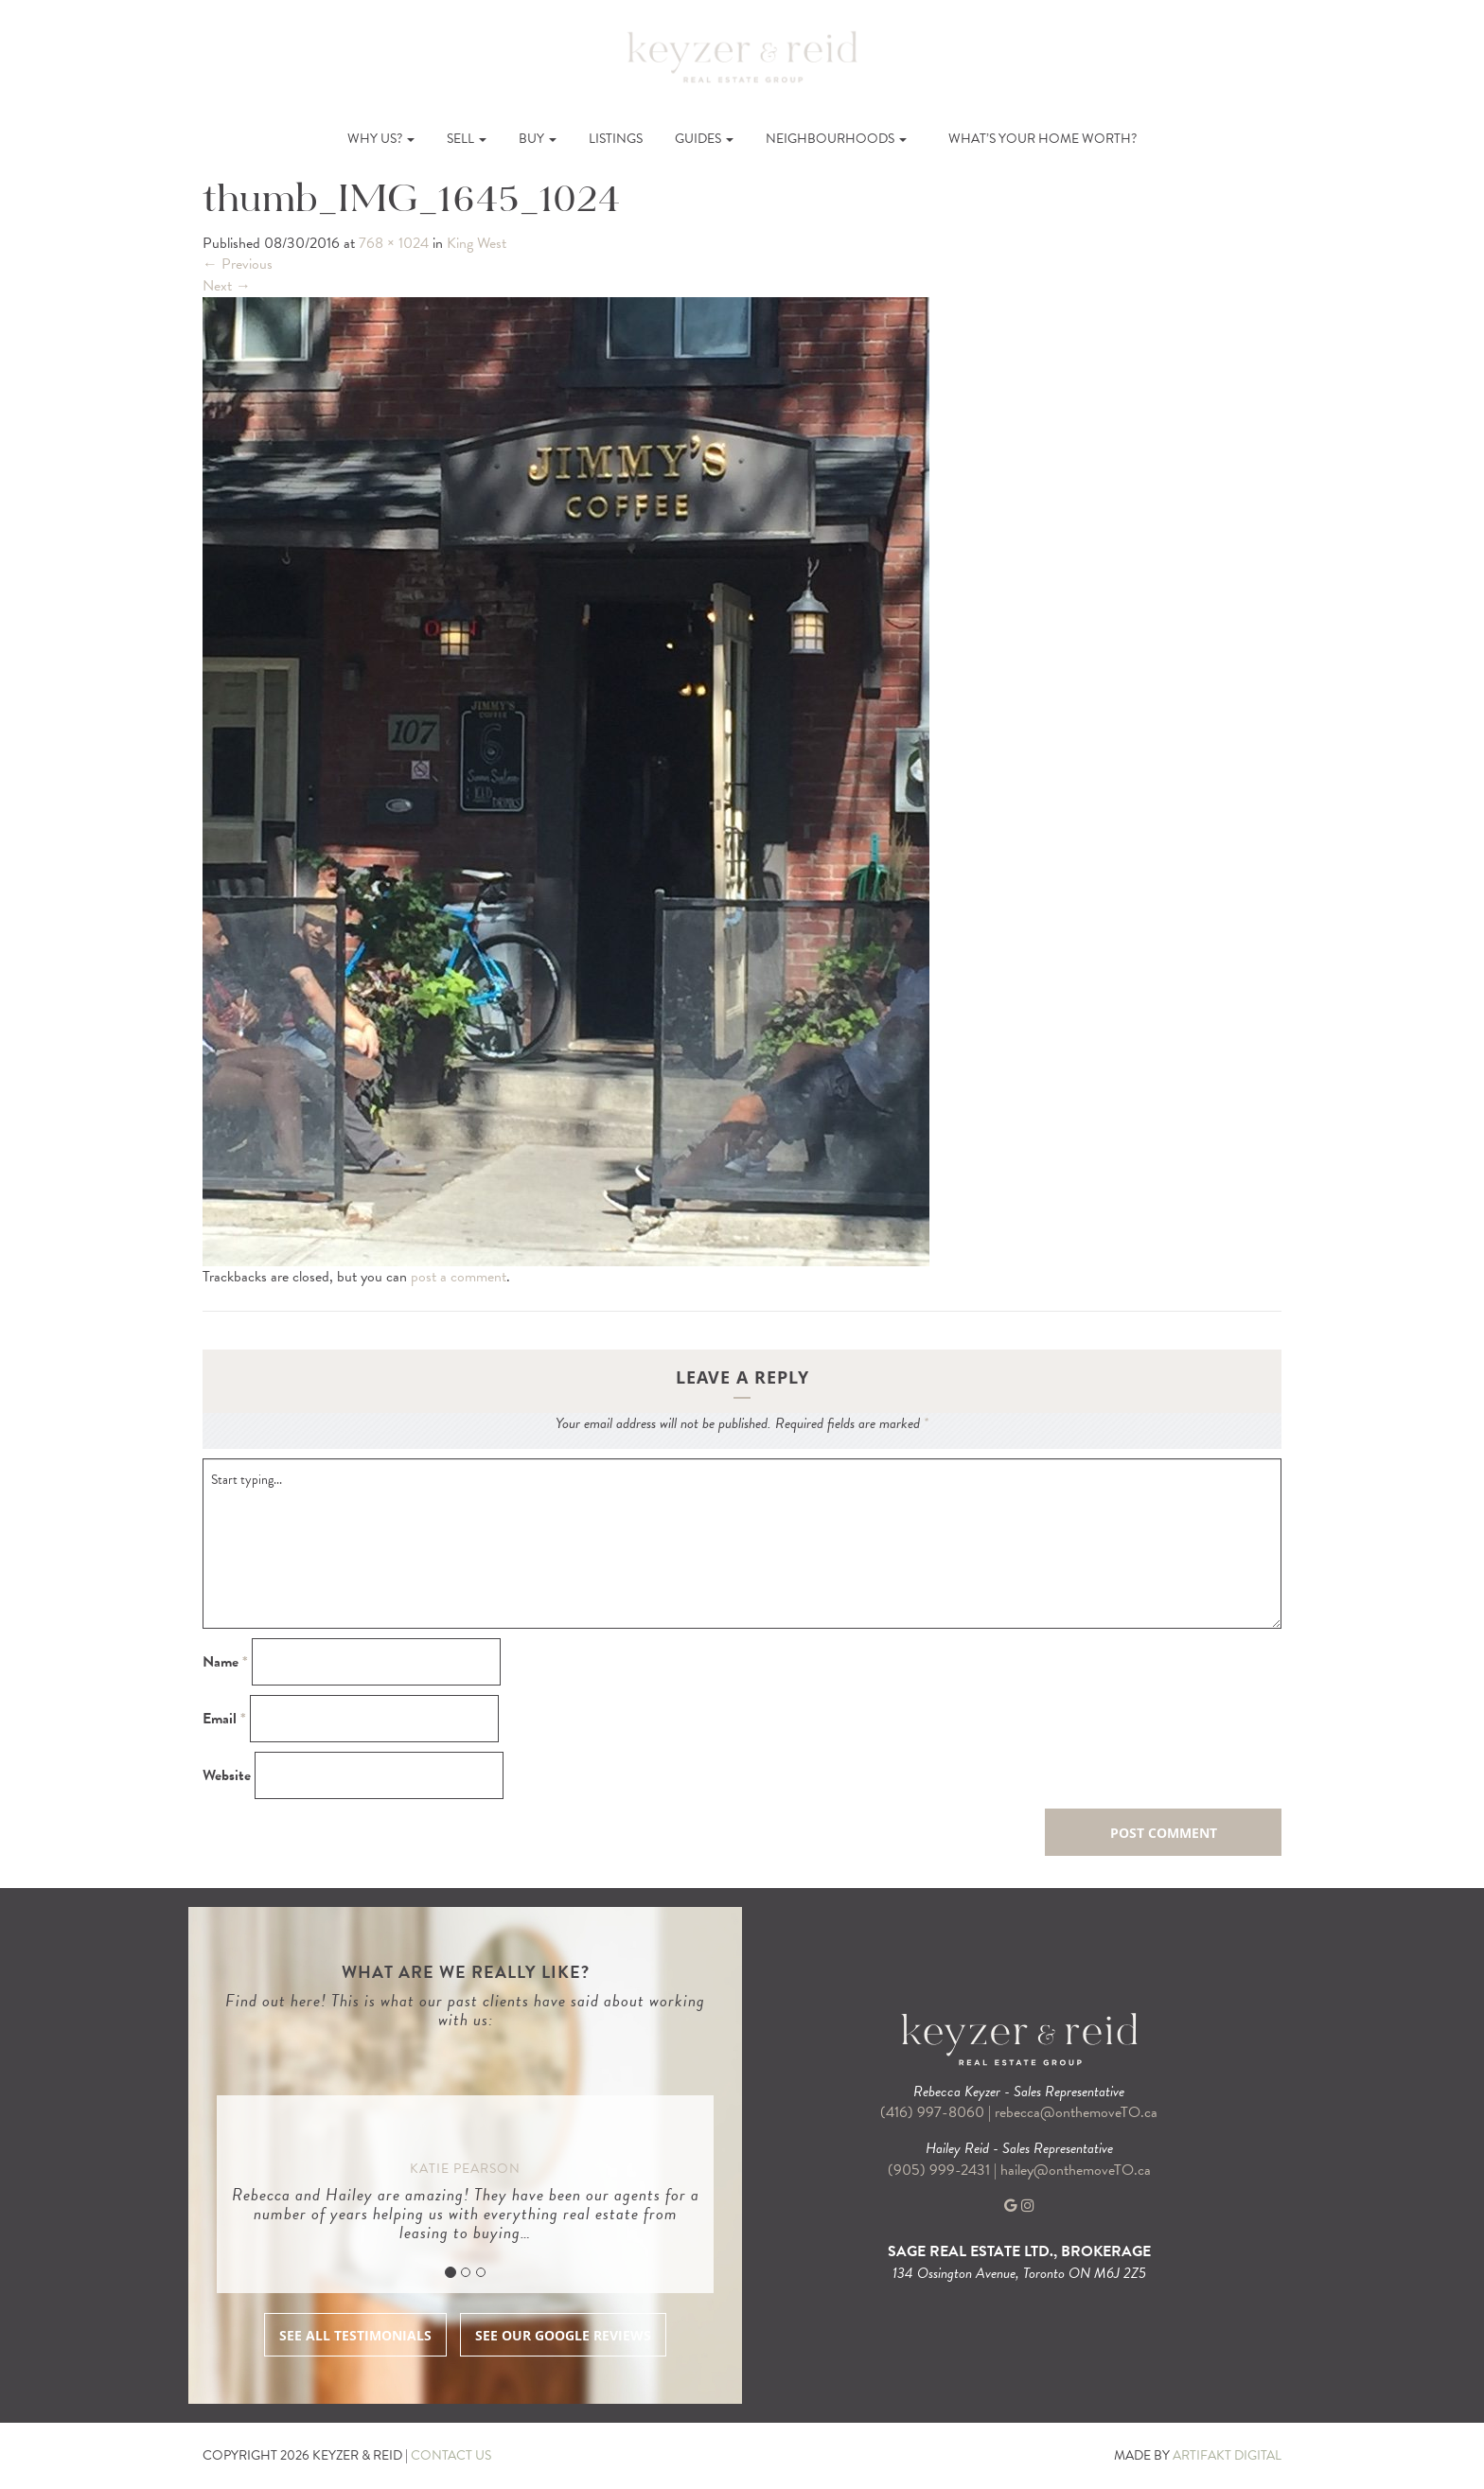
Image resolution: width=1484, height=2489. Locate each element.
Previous (238, 264)
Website (227, 1776)
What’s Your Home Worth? (1042, 139)
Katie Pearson (465, 2169)
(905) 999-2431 (941, 2170)
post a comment (458, 1276)
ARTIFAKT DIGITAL (1227, 2455)
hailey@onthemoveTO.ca (1075, 2170)
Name (225, 1662)
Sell (466, 139)
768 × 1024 (394, 243)
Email (224, 1719)
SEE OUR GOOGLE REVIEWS (563, 2335)
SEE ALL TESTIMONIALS (355, 2335)
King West (476, 243)
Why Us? (381, 139)
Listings (616, 139)
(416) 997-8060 (932, 2112)
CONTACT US (451, 2455)
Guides (704, 139)
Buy (537, 139)
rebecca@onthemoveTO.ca (1076, 2112)
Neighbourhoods (836, 139)
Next (227, 285)
